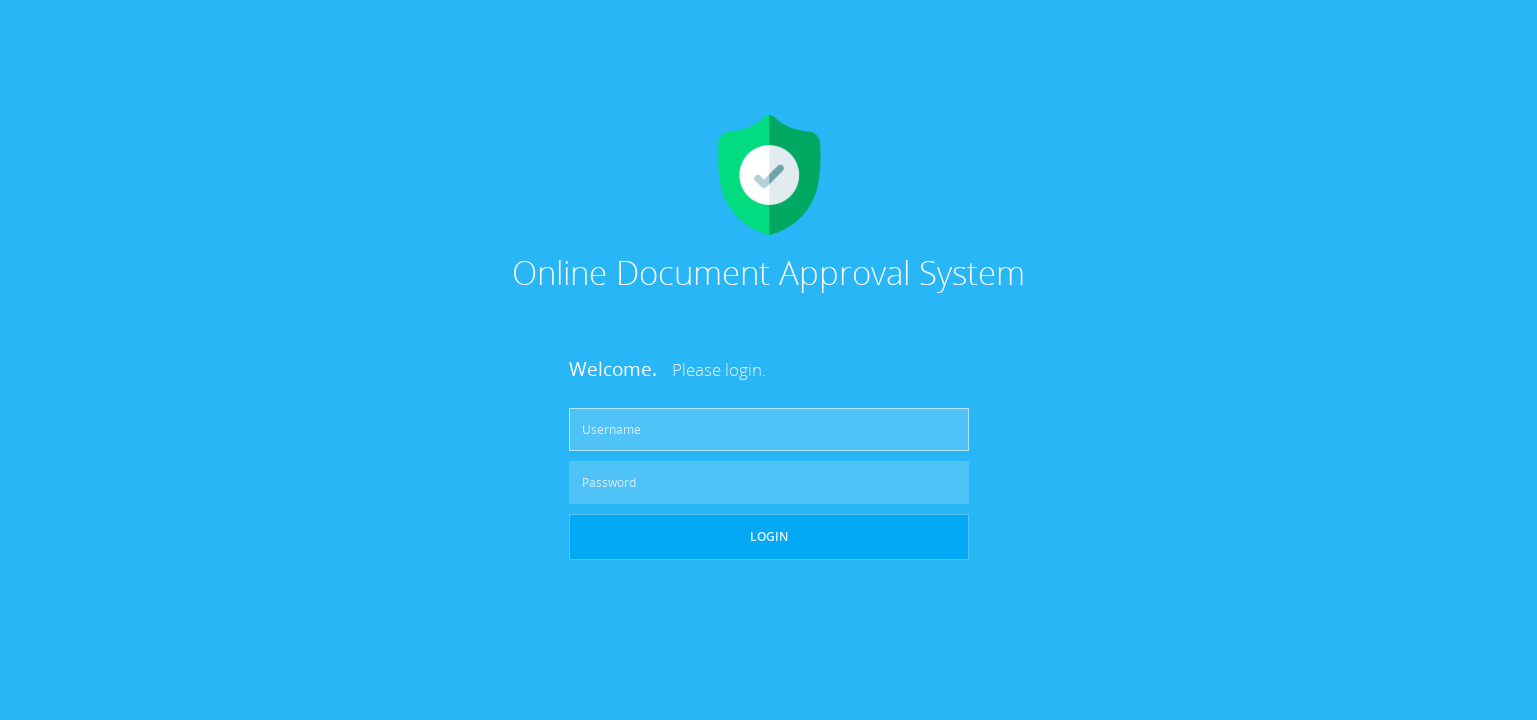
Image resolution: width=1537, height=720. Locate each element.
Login (769, 536)
